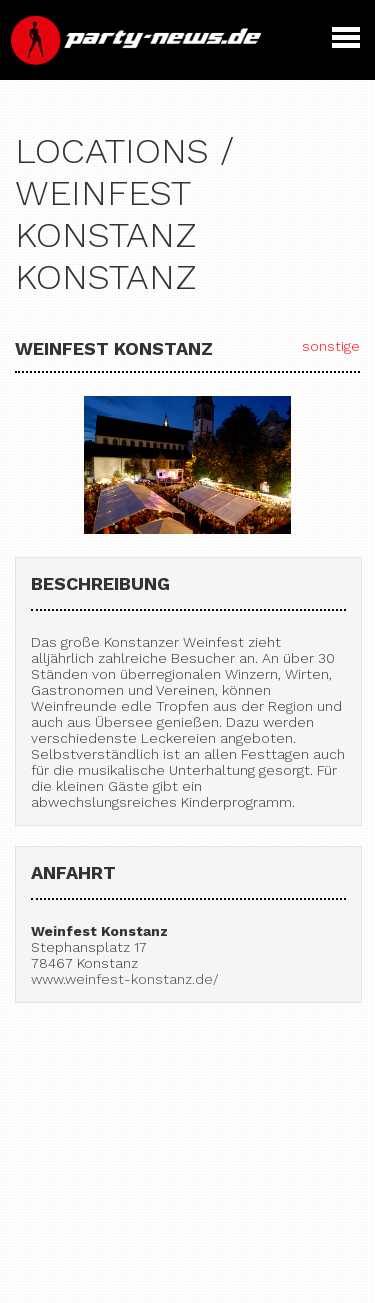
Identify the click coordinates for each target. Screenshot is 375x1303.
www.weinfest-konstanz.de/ (125, 979)
